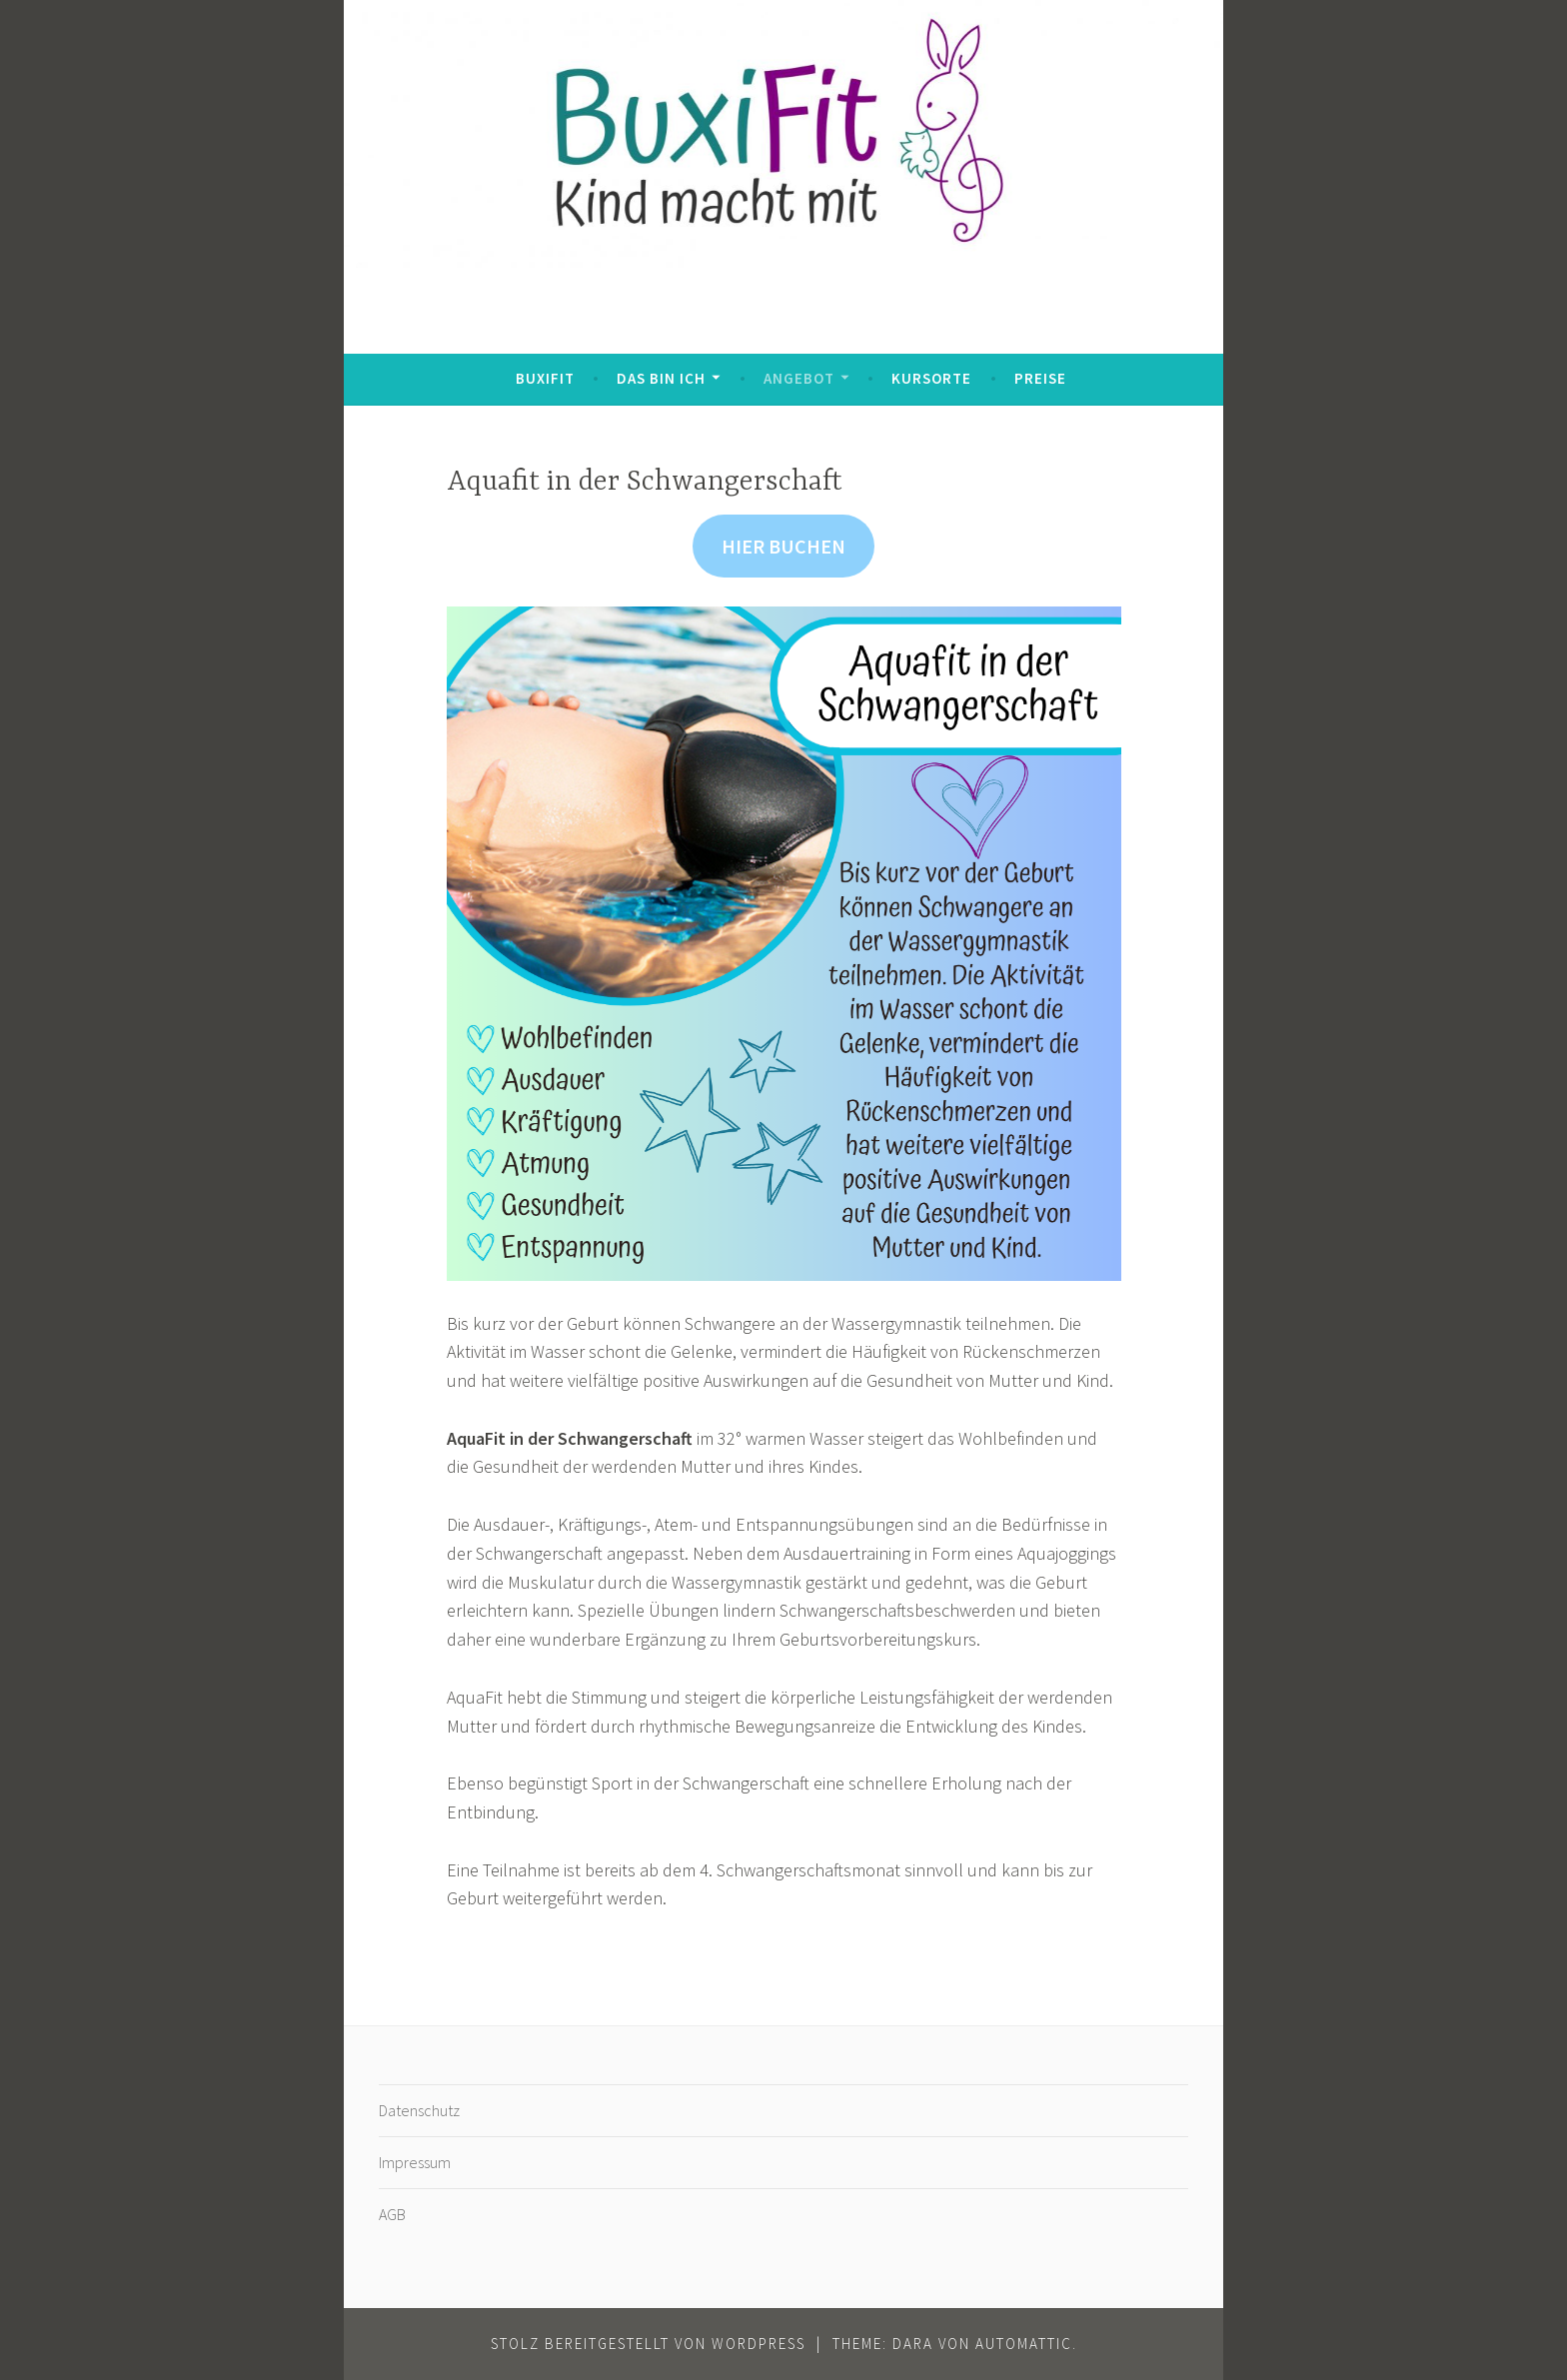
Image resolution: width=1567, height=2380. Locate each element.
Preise (1040, 378)
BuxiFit (545, 378)
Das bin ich (661, 378)
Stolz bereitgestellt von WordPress (648, 2343)
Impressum (415, 2162)
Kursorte (931, 378)
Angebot (799, 378)
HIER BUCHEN (783, 546)
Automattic (1023, 2343)
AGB (392, 2214)
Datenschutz (419, 2110)
